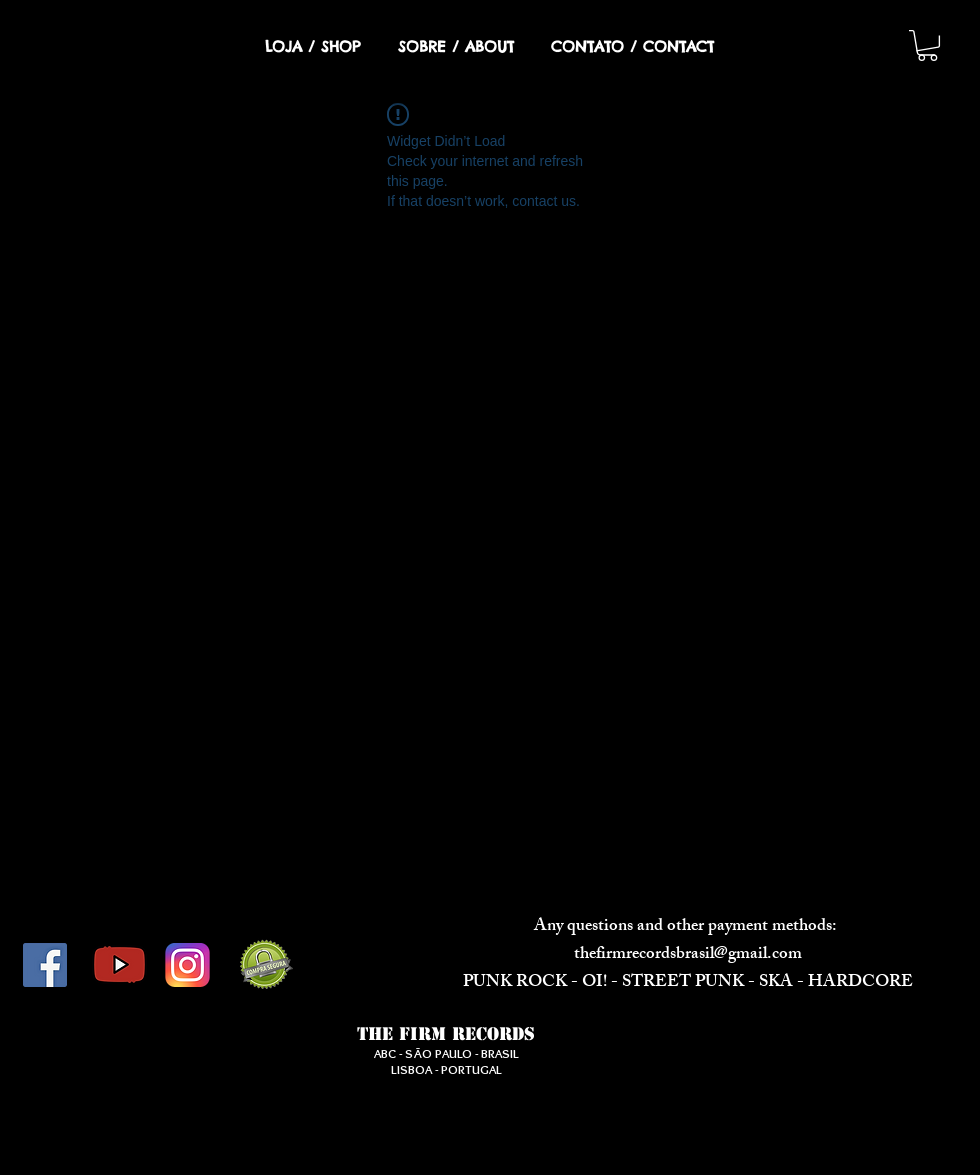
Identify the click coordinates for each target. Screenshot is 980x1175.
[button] (927, 45)
